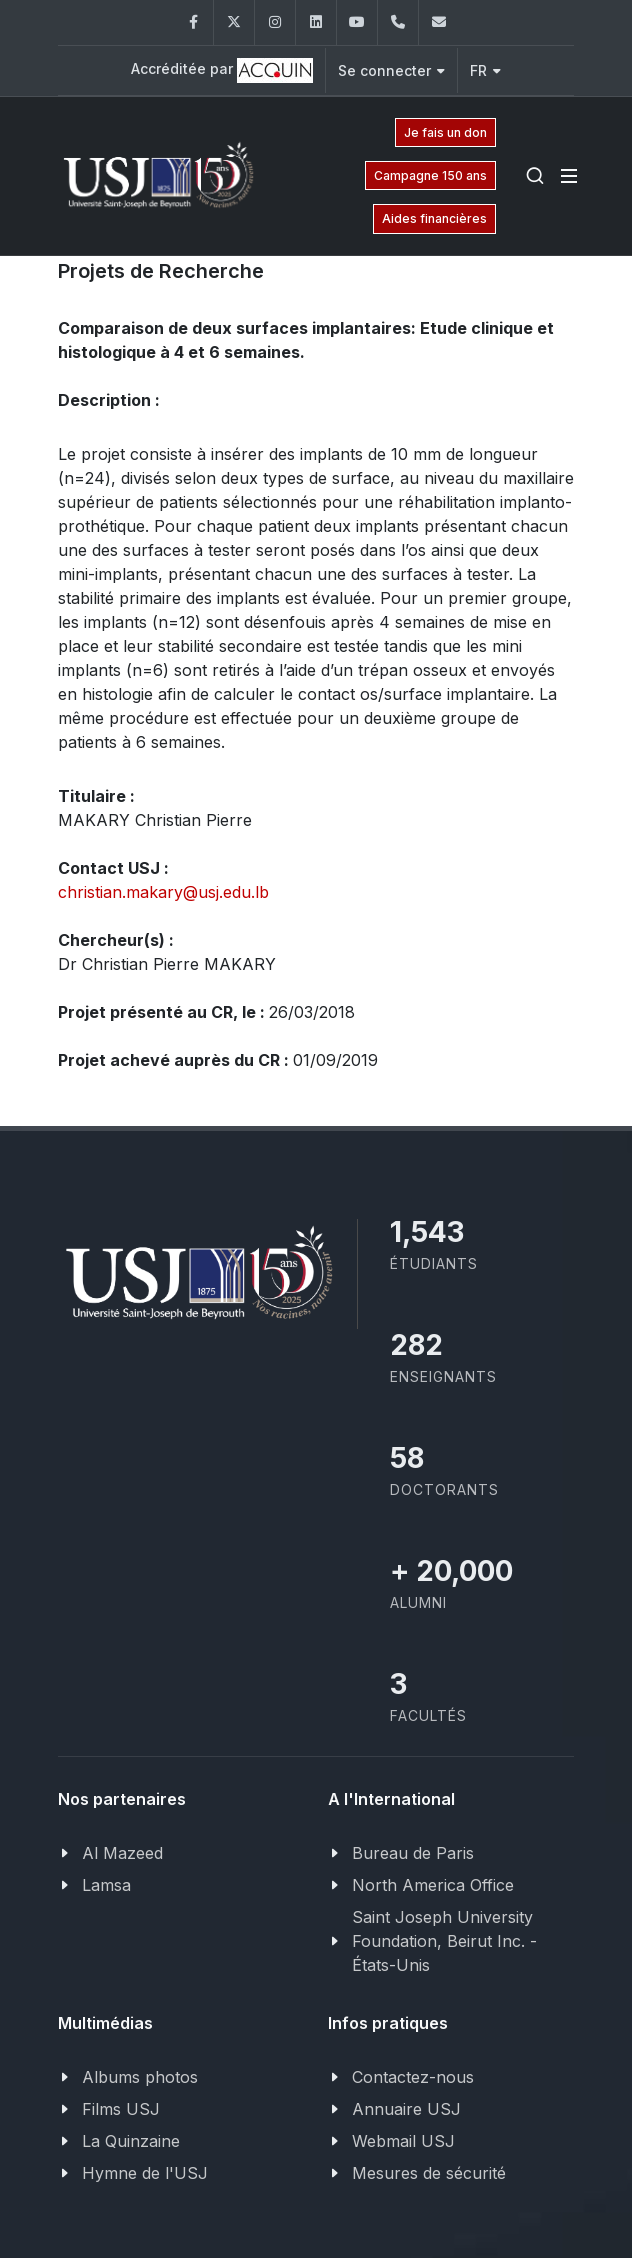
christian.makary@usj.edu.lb (163, 892)
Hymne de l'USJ (145, 2173)
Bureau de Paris (413, 1853)
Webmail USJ (403, 2141)
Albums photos (140, 2077)
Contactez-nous (413, 2077)
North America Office (433, 1885)
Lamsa (106, 1885)
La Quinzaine (131, 2141)
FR (485, 70)
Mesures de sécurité (429, 2173)
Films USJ (121, 2109)
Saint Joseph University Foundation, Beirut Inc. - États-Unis (444, 1941)
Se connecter (391, 70)
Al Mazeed (122, 1853)
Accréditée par (222, 70)
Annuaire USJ (406, 2109)
